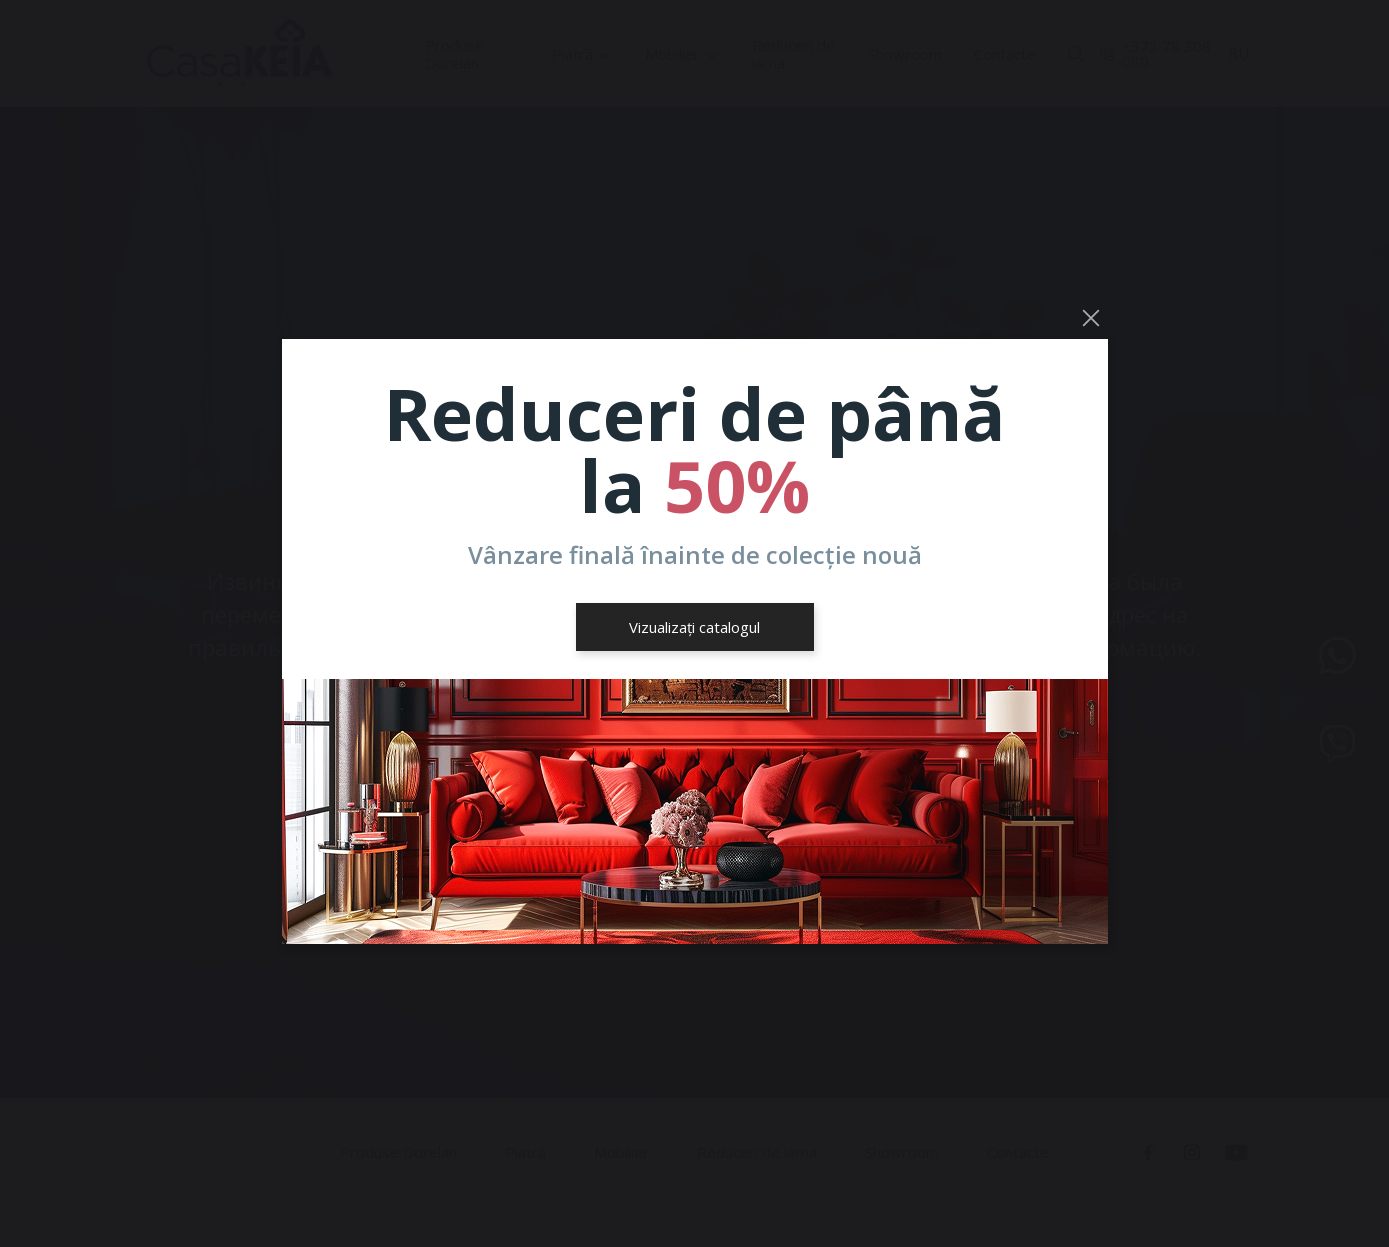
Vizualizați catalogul (694, 627)
